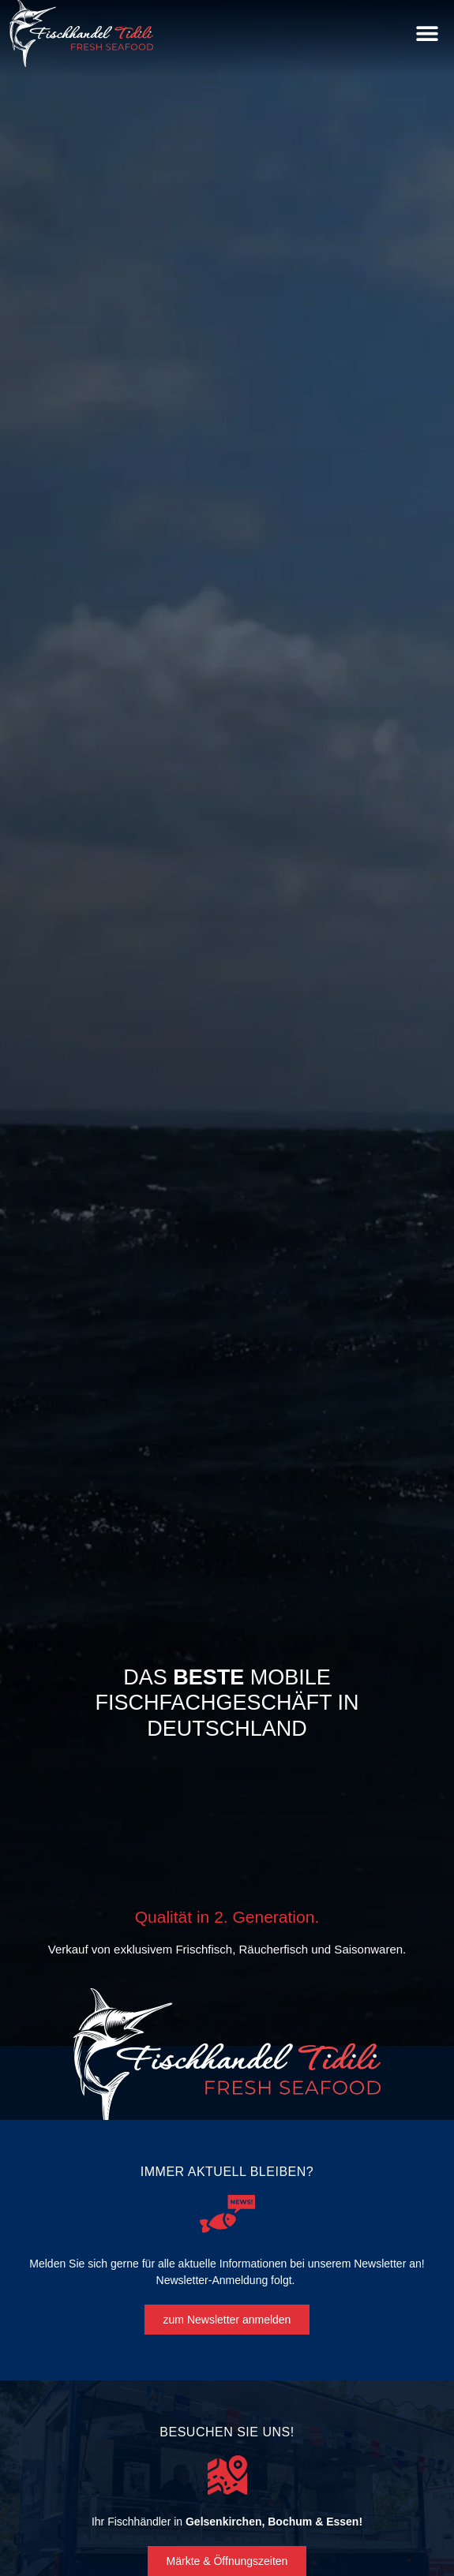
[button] (427, 33)
